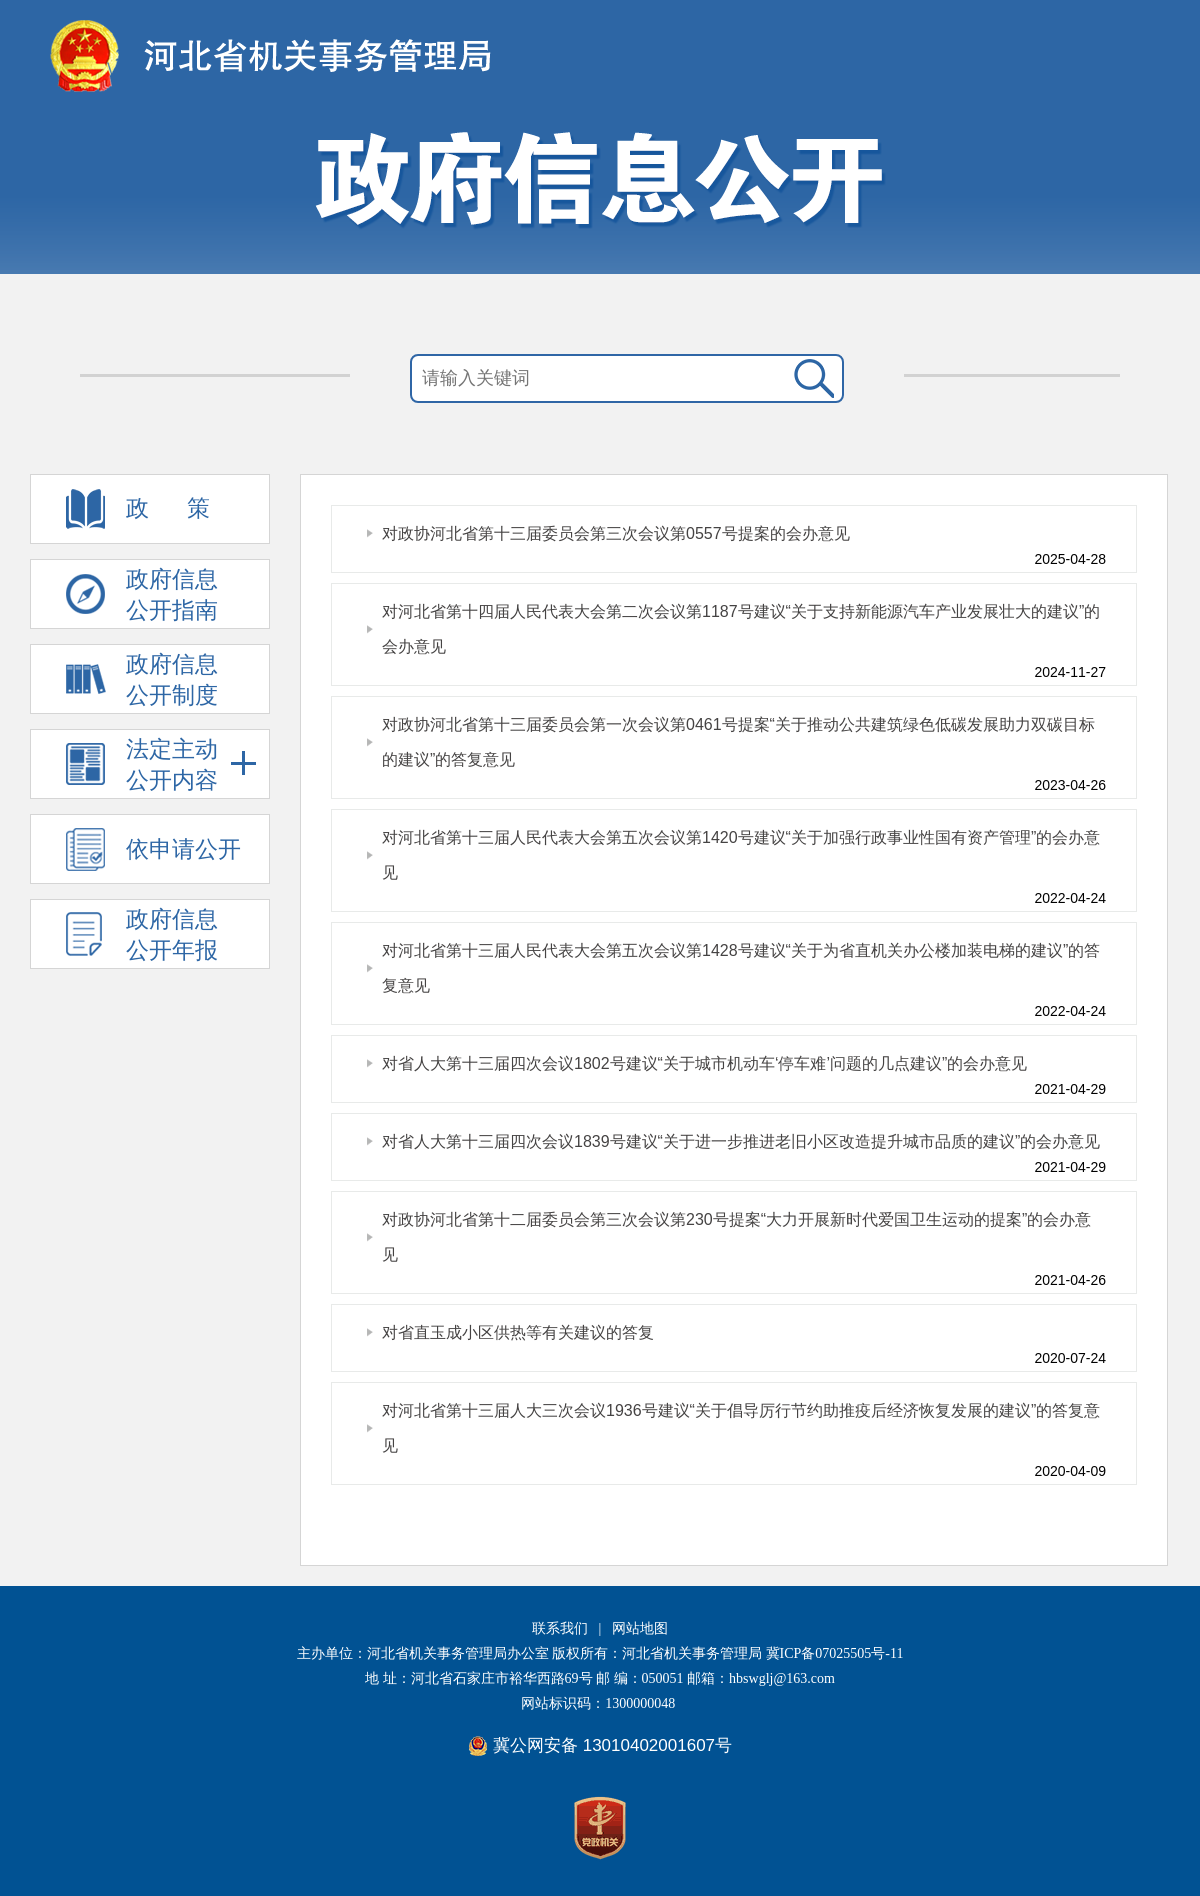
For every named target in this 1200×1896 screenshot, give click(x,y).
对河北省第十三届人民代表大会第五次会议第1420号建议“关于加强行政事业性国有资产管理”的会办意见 (741, 855)
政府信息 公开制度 (172, 679)
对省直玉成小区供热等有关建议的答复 (518, 1332)
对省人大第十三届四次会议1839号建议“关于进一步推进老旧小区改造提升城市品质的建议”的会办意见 (741, 1141)
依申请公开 (183, 849)
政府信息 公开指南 (172, 594)
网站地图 (640, 1628)
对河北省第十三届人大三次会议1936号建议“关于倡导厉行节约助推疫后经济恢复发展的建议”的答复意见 (741, 1428)
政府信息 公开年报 (172, 934)
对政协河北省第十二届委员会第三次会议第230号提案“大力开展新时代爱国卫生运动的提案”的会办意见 (736, 1237)
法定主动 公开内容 (191, 764)
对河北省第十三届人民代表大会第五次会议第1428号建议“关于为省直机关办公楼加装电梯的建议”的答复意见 (741, 968)
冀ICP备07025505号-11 (835, 1653)
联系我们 (560, 1628)
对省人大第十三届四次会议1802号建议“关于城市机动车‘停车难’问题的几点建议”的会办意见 (704, 1063)
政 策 (168, 508)
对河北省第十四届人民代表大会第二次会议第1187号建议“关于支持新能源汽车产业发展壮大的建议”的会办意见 (741, 629)
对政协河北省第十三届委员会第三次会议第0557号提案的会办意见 (616, 533)
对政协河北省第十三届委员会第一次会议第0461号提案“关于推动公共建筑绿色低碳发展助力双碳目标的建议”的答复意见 (738, 742)
